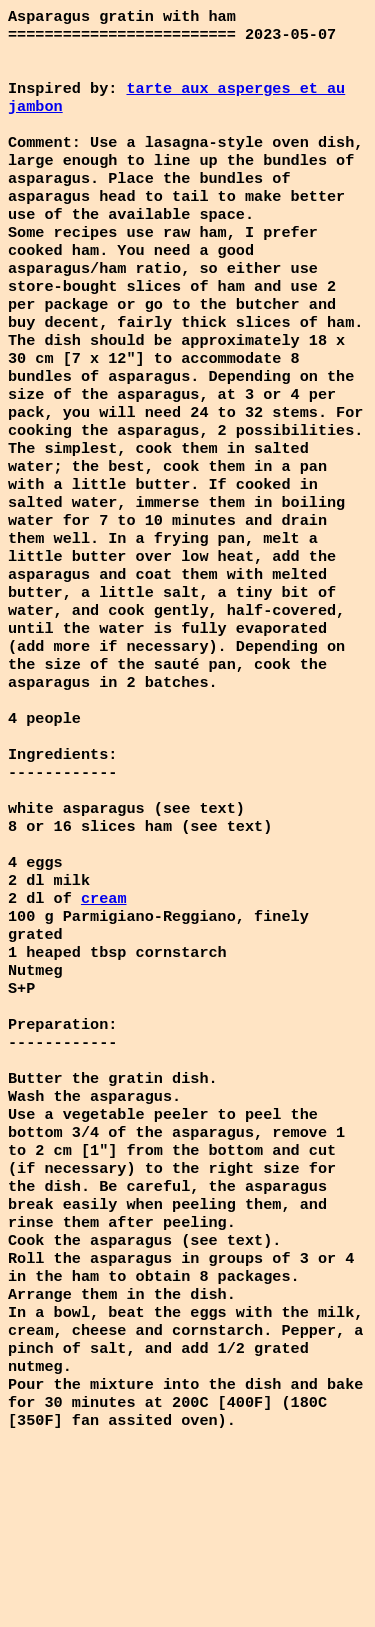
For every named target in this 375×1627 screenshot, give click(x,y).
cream (104, 998)
